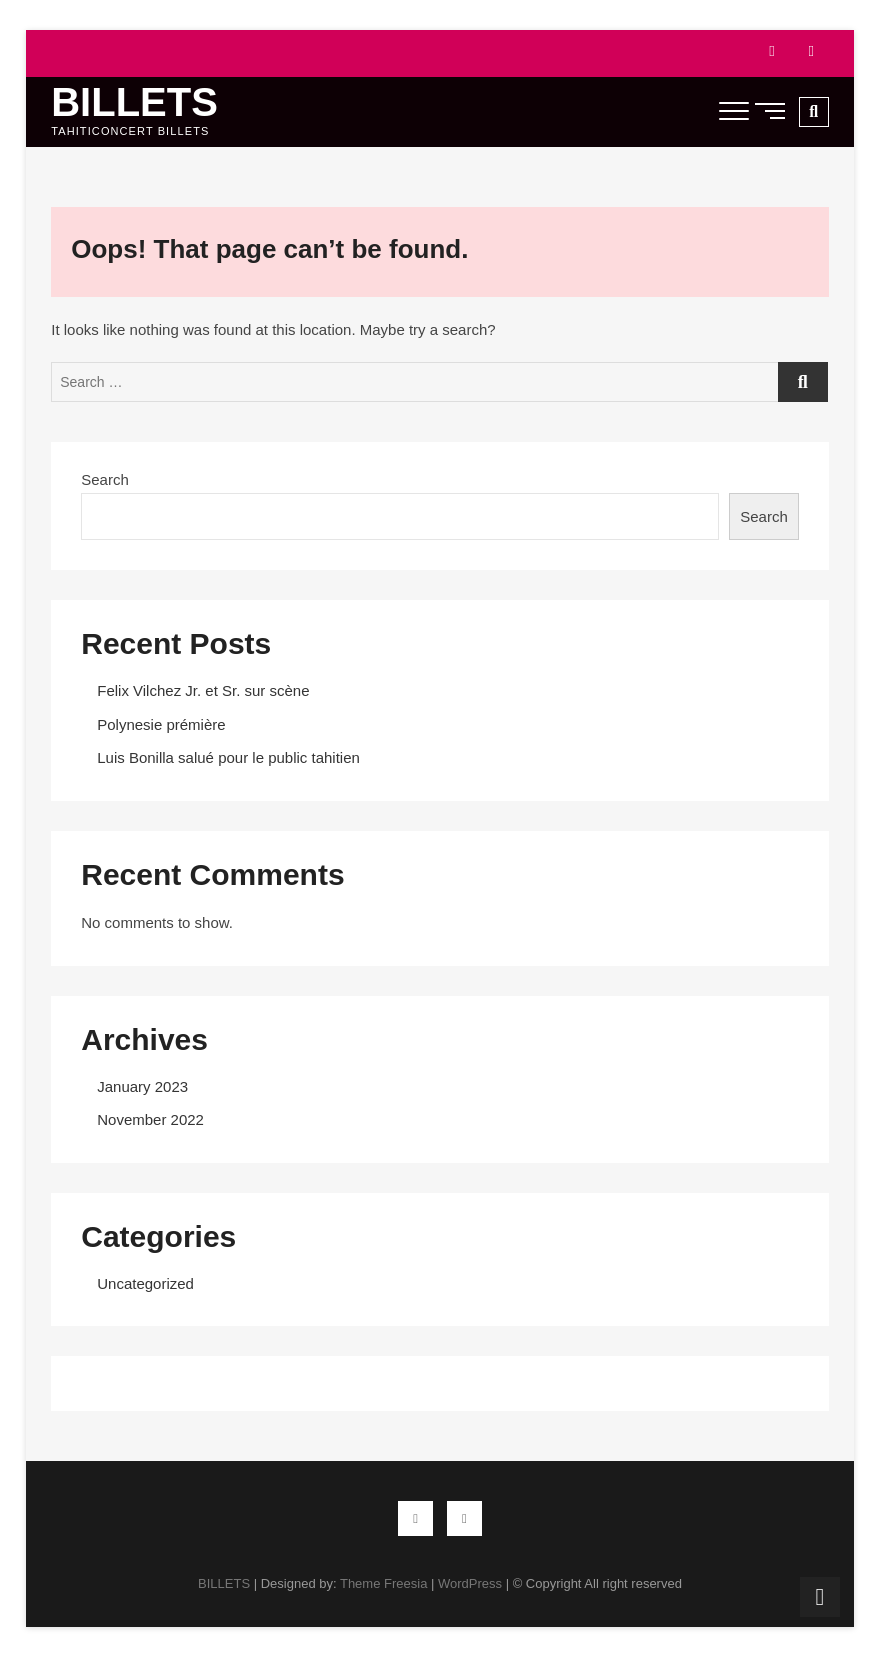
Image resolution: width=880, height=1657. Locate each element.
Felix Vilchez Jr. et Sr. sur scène (203, 690)
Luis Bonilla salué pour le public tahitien (228, 757)
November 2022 (150, 1119)
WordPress (470, 1583)
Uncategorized (145, 1283)
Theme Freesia (383, 1583)
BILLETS (134, 102)
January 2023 (142, 1086)
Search (105, 479)
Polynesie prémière (161, 724)
